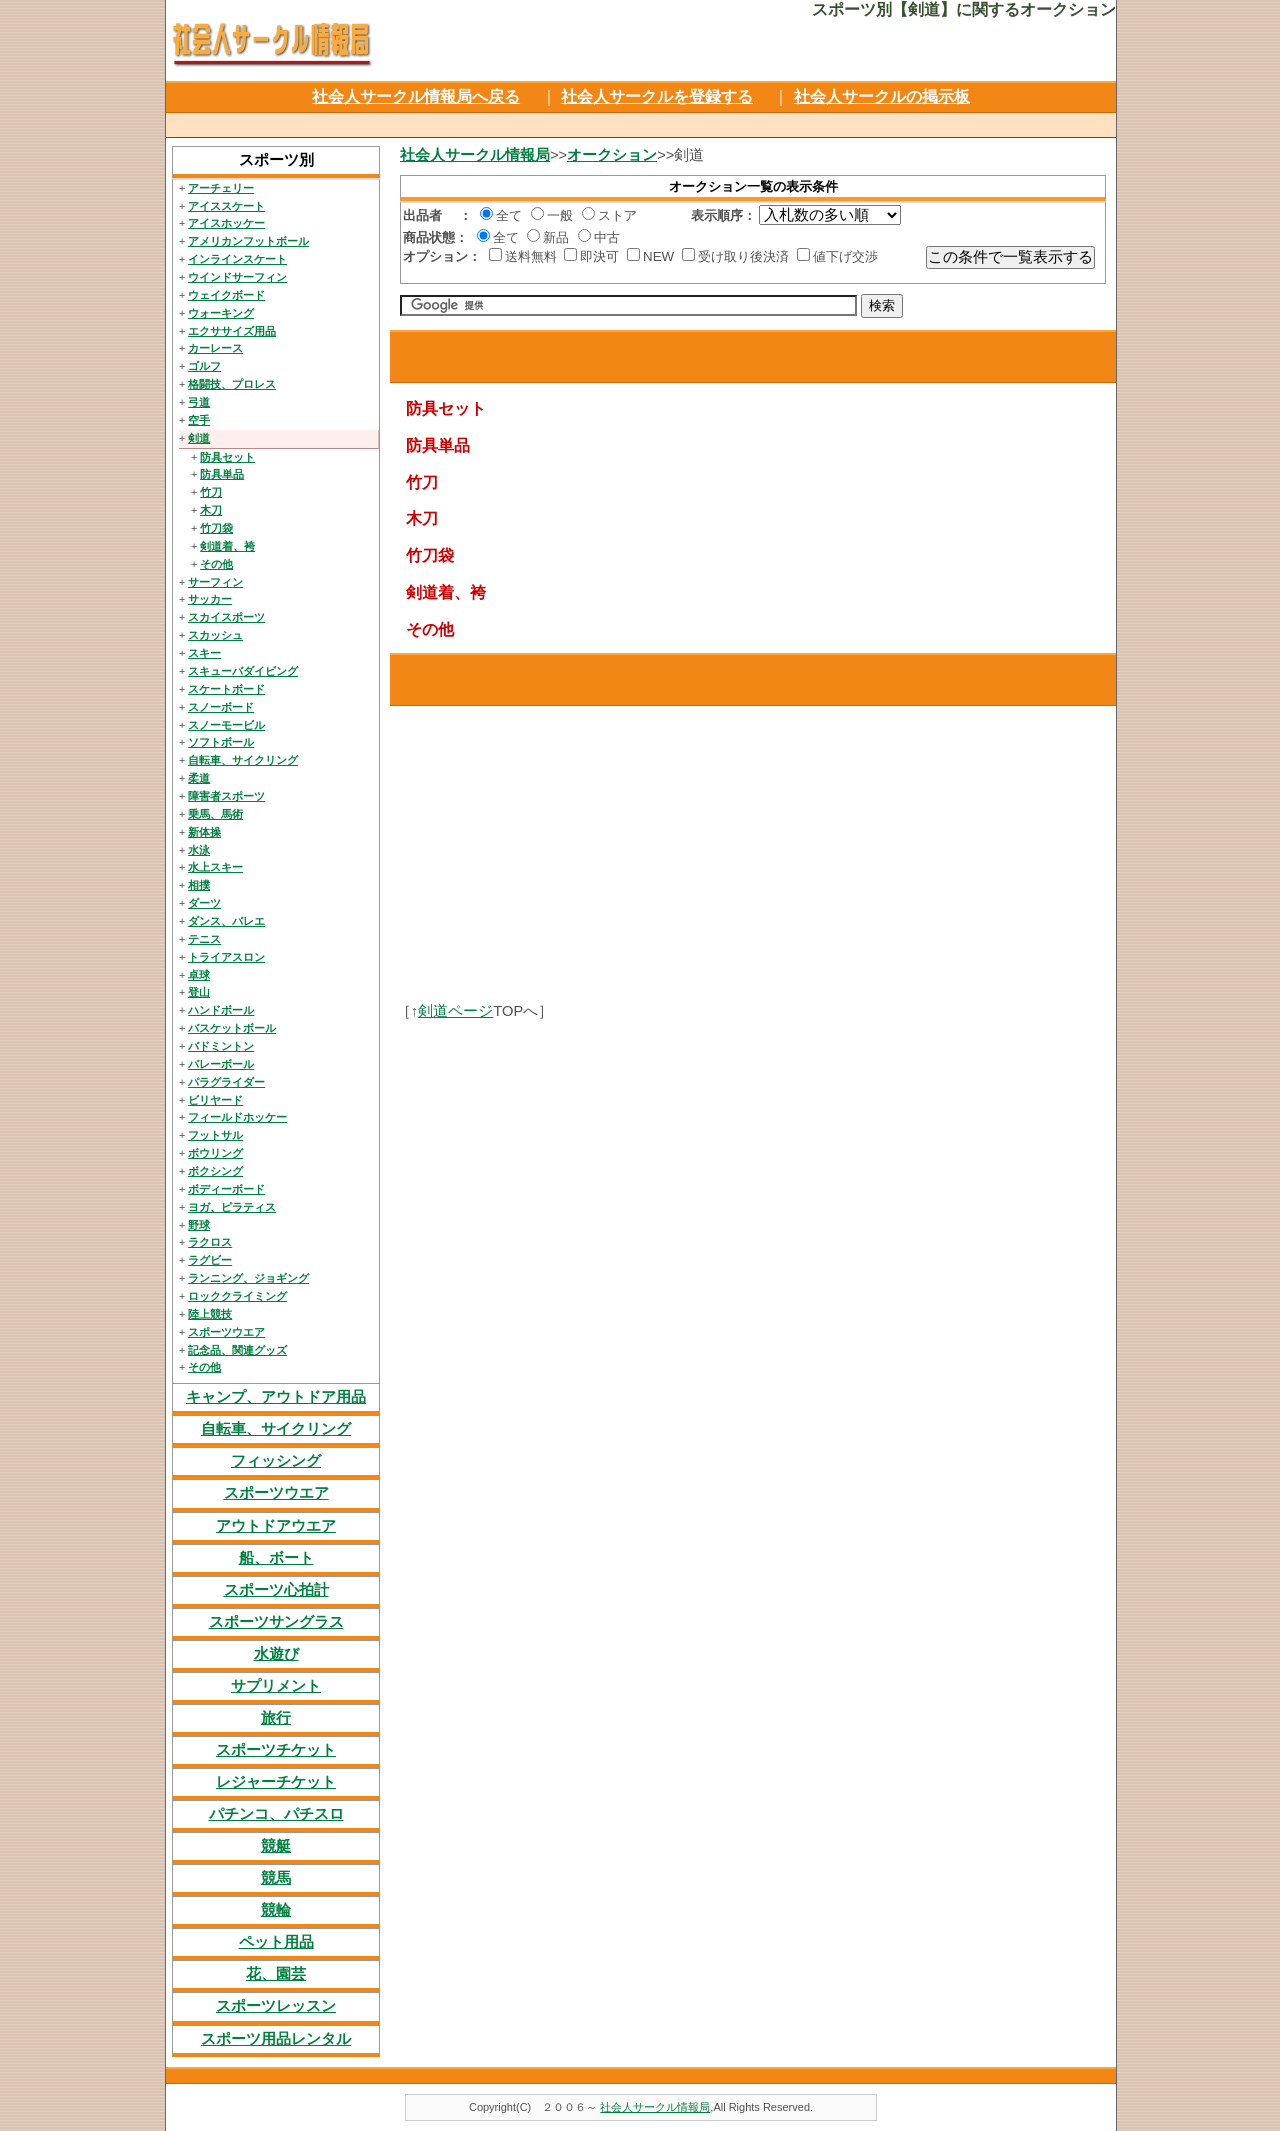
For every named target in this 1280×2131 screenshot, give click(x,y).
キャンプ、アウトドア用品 (276, 1397)
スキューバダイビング (243, 671)
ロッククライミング (237, 1296)
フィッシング (276, 1461)
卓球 (199, 975)
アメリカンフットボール (248, 241)
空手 (199, 420)
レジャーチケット (276, 1782)
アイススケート (226, 206)
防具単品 (222, 474)
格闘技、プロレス (232, 384)
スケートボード (226, 689)
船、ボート (276, 1558)
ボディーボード (226, 1189)
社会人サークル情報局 (475, 155)
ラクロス (210, 1242)
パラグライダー (226, 1082)
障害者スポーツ (226, 796)
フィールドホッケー (237, 1117)
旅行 (276, 1718)
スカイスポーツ (226, 617)
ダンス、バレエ (226, 921)
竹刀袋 (216, 528)
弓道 (199, 402)
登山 (199, 992)
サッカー (210, 599)
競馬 (276, 1878)
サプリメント (276, 1686)
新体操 (204, 832)
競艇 (276, 1846)
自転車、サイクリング (243, 760)
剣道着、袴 (227, 546)
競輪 (276, 1910)
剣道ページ (455, 1011)
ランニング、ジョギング (248, 1278)
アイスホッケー (226, 223)
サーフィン (215, 582)
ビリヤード (215, 1100)
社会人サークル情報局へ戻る (416, 96)
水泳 (199, 850)
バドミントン (221, 1046)
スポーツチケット (276, 1750)
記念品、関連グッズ (237, 1350)
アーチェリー (221, 188)
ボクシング (215, 1171)
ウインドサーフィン (237, 277)
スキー (204, 653)
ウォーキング (221, 313)
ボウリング (215, 1153)
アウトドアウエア (276, 1526)
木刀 (211, 510)
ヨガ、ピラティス (232, 1207)
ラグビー (210, 1260)
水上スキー (215, 867)
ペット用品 (276, 1942)
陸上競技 (210, 1314)
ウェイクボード (226, 295)
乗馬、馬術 (215, 814)
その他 (216, 564)
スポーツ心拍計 (276, 1590)
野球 (199, 1225)
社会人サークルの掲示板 (882, 96)
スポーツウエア (226, 1332)
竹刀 (211, 492)
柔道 (199, 778)
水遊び (276, 1654)
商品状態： (435, 237)
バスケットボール (232, 1028)
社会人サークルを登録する (657, 96)
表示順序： (723, 215)
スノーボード (221, 707)
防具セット (227, 457)
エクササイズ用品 (232, 331)
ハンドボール (221, 1010)
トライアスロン (226, 957)
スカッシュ (215, 635)
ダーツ (204, 903)
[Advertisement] (639, 122)
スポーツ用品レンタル (276, 2039)
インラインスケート (237, 259)
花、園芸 (276, 1974)
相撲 (199, 885)
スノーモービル (226, 725)
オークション (612, 155)
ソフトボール (221, 742)
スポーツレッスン (276, 2006)
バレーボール (221, 1064)
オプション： (442, 256)
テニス (204, 939)
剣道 (199, 438)
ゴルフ (204, 366)
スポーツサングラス (276, 1622)
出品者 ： (437, 215)
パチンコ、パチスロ (276, 1814)
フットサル (215, 1135)
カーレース (215, 348)
